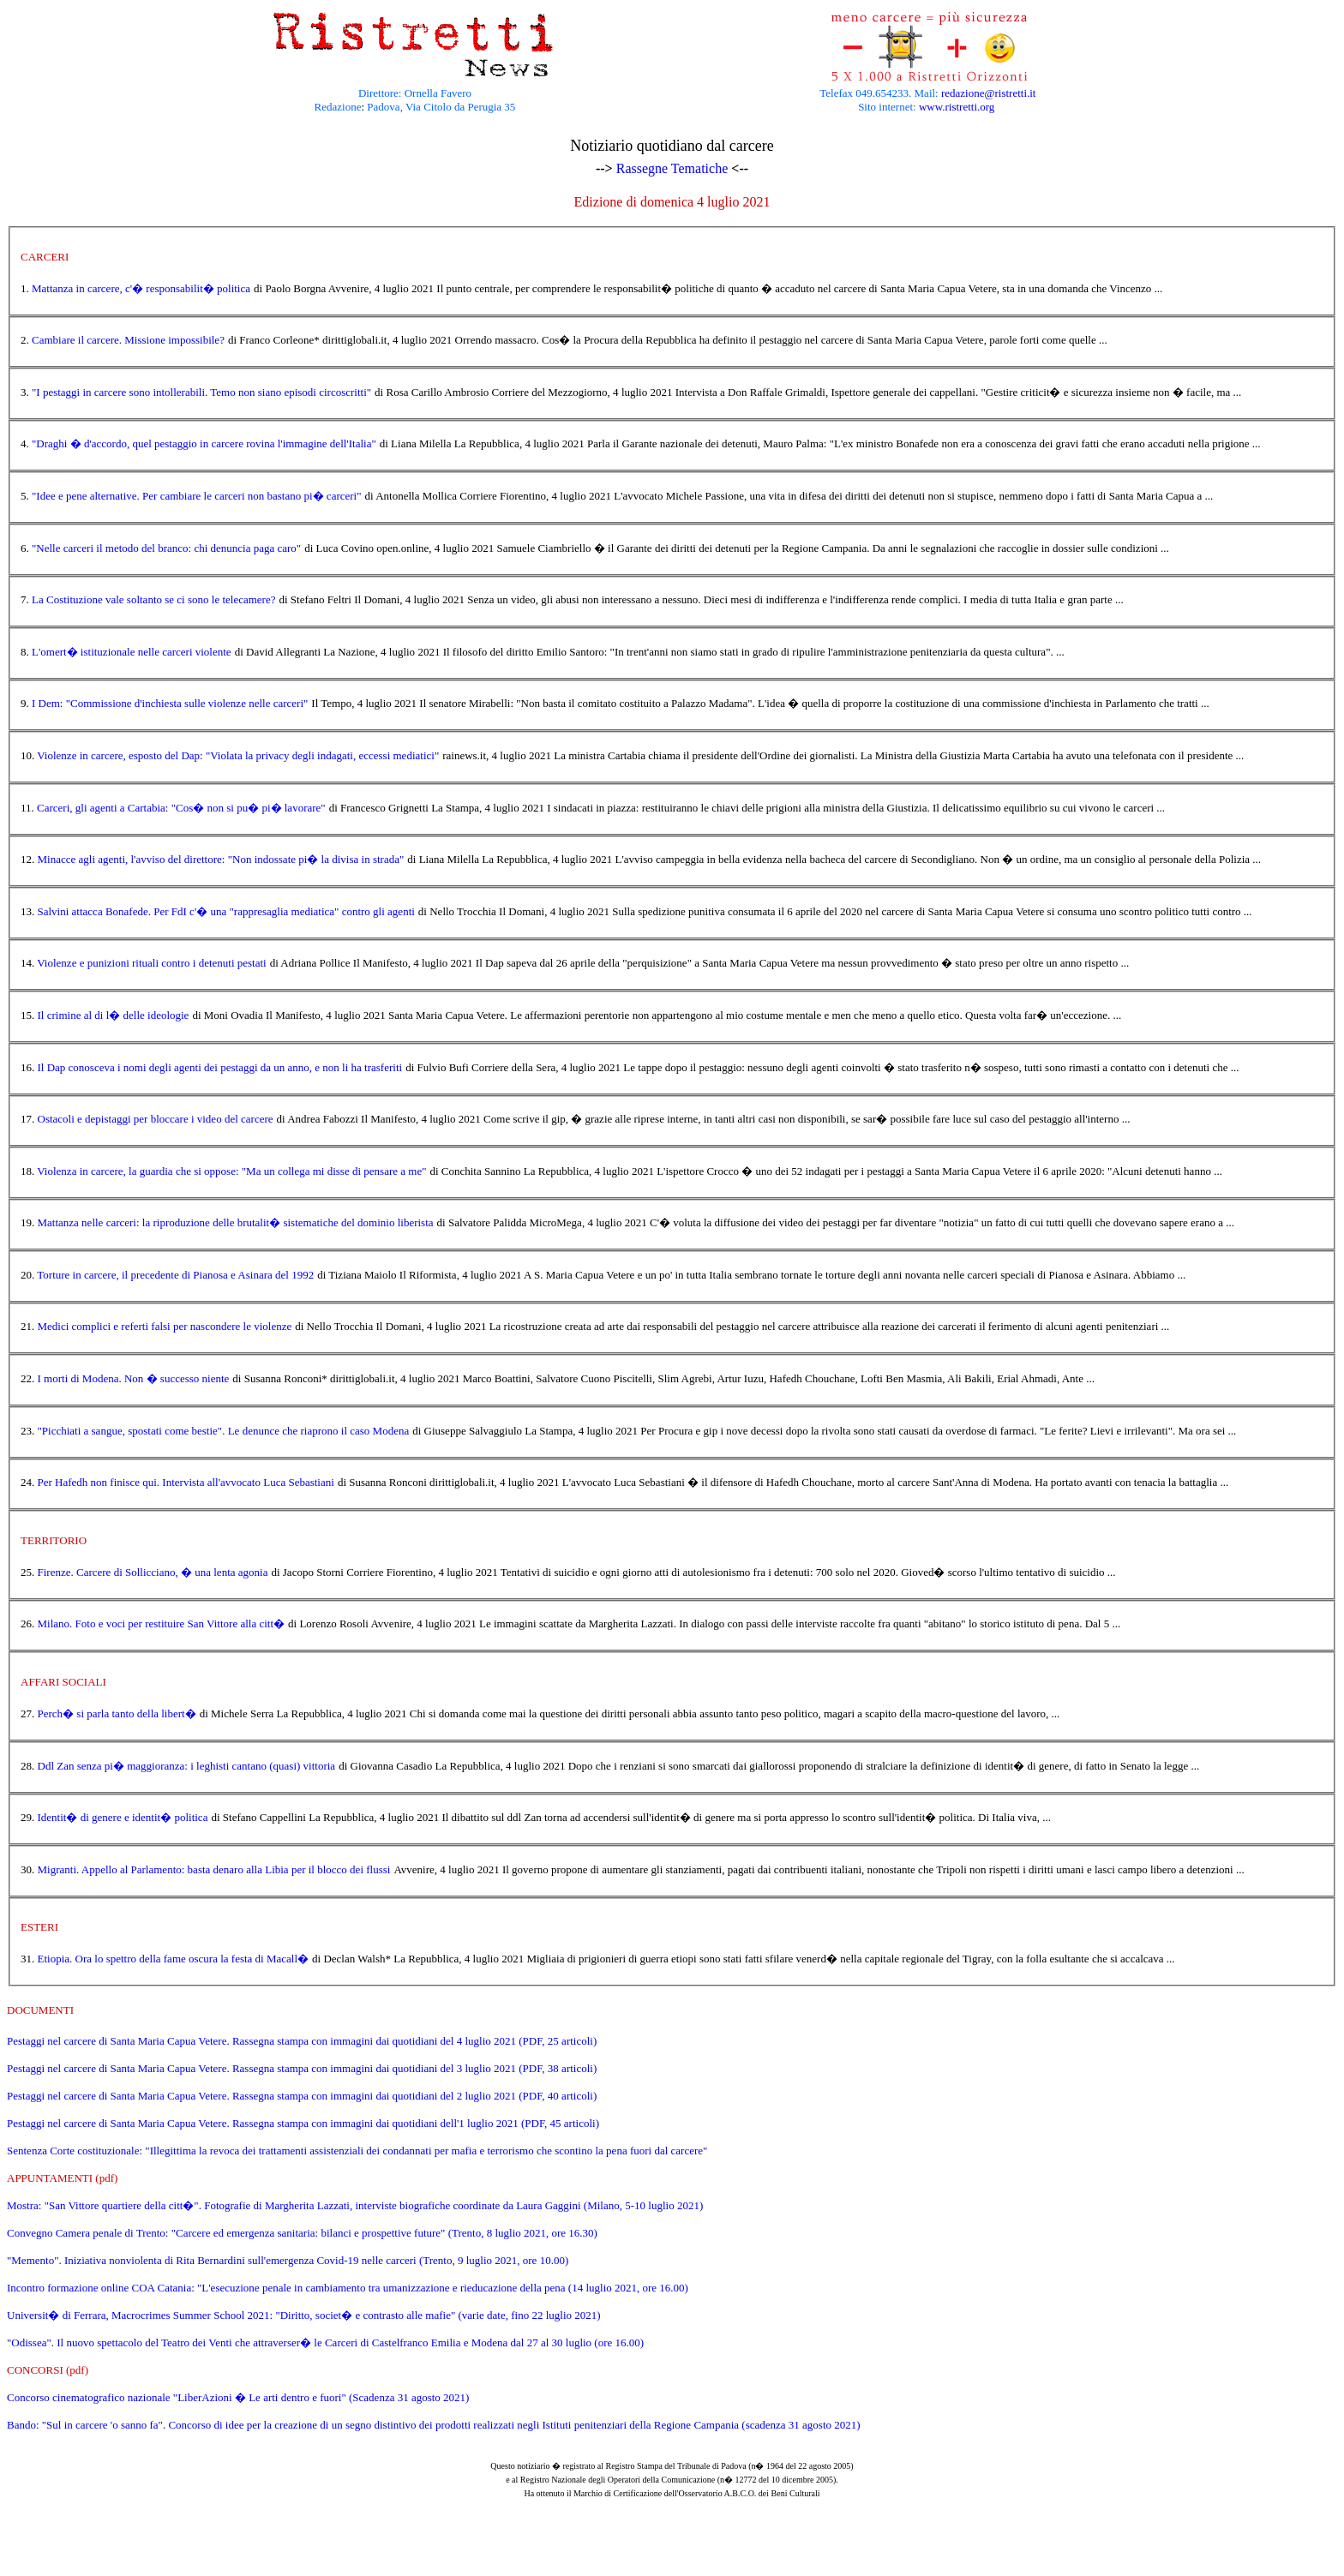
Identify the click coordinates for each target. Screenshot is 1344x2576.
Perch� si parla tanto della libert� (117, 1713)
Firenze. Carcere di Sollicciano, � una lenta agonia (153, 1572)
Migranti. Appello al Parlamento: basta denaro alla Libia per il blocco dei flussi (214, 1869)
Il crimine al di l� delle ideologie (113, 1015)
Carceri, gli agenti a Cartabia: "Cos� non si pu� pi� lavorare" (181, 807)
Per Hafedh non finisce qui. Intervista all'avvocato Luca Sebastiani (186, 1482)
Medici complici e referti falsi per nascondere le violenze (165, 1326)
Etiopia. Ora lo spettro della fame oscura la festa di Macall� (173, 1958)
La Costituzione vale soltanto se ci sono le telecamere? (153, 599)
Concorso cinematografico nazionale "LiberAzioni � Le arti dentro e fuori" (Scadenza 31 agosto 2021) (238, 2397)
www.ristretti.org (956, 106)
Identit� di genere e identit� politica (123, 1817)
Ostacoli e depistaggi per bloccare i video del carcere (155, 1118)
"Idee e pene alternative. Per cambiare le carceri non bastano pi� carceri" (197, 495)
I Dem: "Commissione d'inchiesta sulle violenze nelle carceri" (170, 703)
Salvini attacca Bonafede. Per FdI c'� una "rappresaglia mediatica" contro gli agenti (226, 911)
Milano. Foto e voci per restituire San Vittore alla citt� (161, 1623)
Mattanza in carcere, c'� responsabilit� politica (141, 288)
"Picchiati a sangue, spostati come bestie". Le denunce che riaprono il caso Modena (224, 1430)
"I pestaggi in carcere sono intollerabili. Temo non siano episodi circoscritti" (201, 392)
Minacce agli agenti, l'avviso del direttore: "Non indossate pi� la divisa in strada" (221, 859)
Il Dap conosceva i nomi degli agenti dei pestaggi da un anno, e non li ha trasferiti (220, 1067)
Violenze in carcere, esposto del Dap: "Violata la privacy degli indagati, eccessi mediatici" (238, 755)
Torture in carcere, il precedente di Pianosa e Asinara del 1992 (175, 1274)
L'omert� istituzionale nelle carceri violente (131, 651)
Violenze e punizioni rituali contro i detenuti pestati (151, 962)
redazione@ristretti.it (988, 93)
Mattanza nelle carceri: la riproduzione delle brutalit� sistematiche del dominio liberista (236, 1222)
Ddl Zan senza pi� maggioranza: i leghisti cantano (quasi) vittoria (187, 1765)
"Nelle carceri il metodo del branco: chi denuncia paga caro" (166, 548)
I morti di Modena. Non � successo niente (134, 1378)
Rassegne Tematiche (672, 168)
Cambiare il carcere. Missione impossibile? (128, 339)
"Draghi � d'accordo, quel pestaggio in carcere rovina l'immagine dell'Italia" (204, 443)
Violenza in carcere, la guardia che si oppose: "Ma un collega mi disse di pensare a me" (231, 1171)
